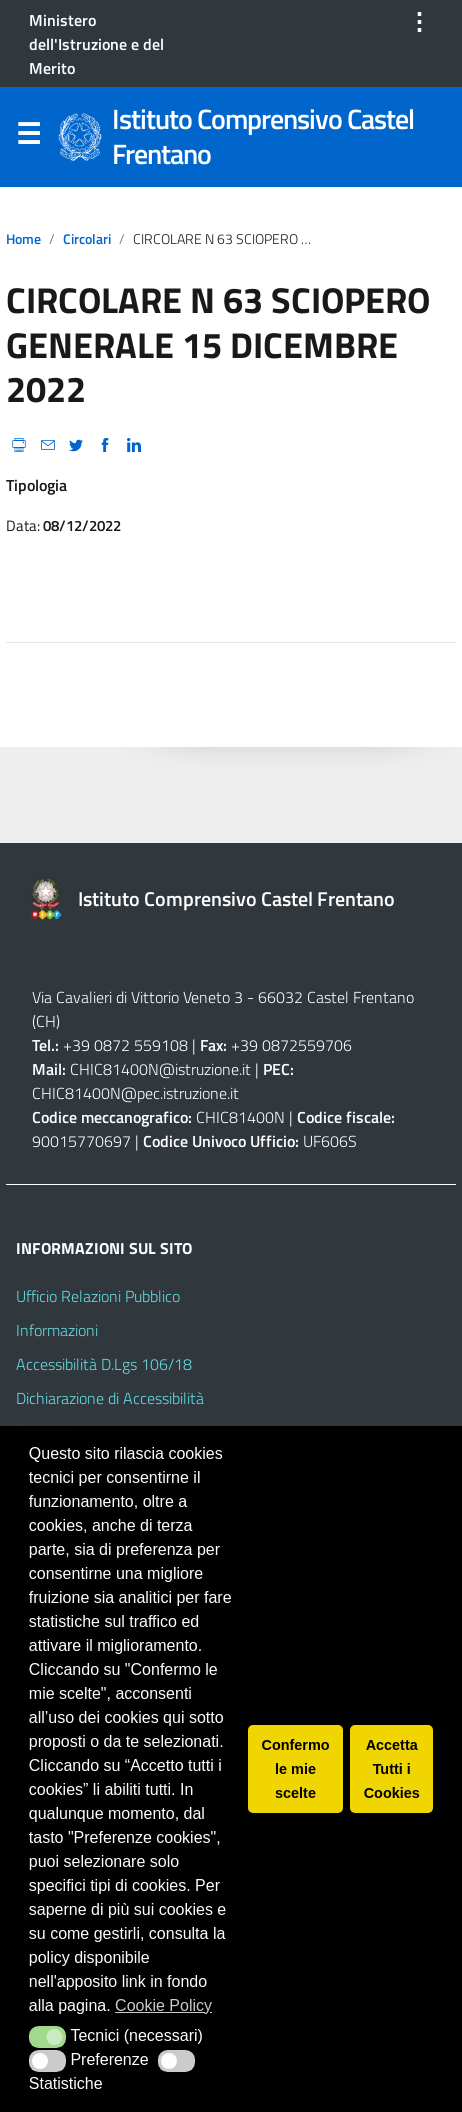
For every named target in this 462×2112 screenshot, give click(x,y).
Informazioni (57, 1330)
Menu (28, 138)
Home (23, 239)
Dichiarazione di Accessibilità (110, 1398)
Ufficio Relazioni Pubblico (98, 1296)
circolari (87, 239)
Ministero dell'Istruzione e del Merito (96, 44)
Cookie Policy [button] (163, 2005)
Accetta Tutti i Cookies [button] (392, 1769)
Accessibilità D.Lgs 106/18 (104, 1364)
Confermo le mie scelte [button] (296, 1769)
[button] (47, 2037)
